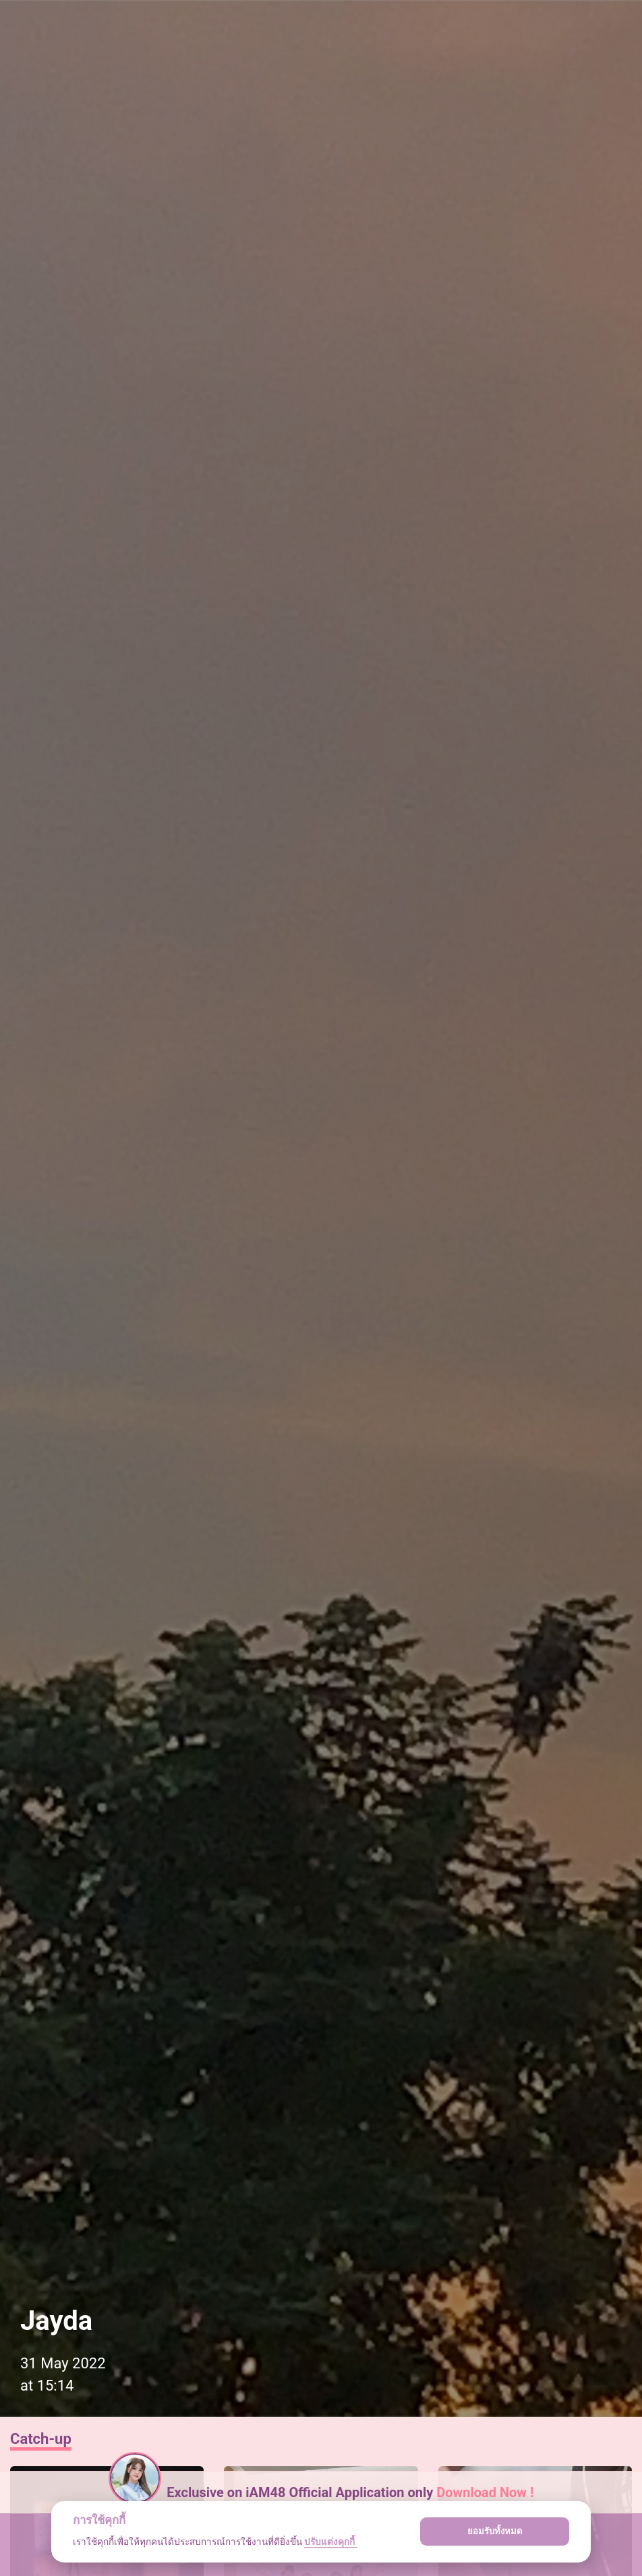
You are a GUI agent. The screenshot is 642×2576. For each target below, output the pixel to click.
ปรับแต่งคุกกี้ (330, 2541)
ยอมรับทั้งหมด (495, 2531)
